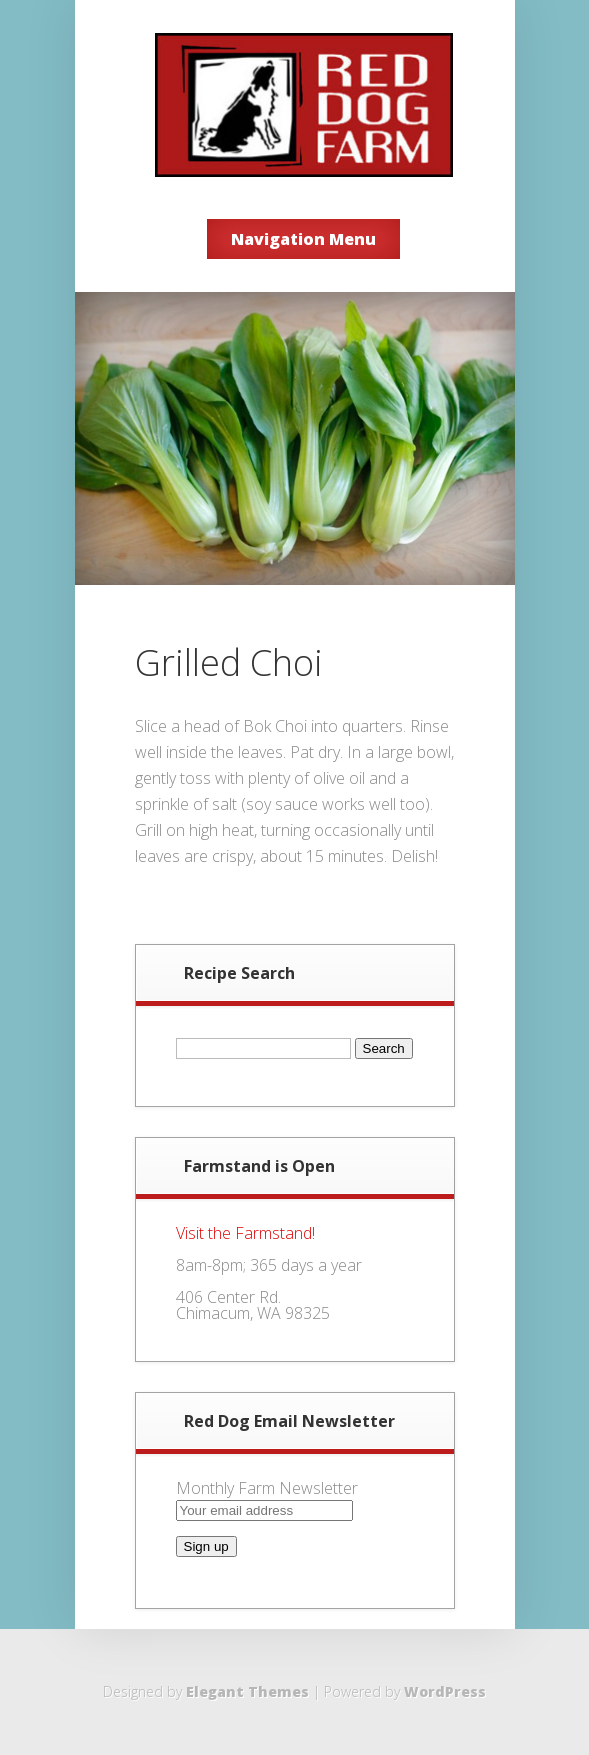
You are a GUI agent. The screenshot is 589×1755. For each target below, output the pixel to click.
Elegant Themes (247, 1691)
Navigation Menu (303, 239)
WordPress (445, 1691)
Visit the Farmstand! (245, 1233)
